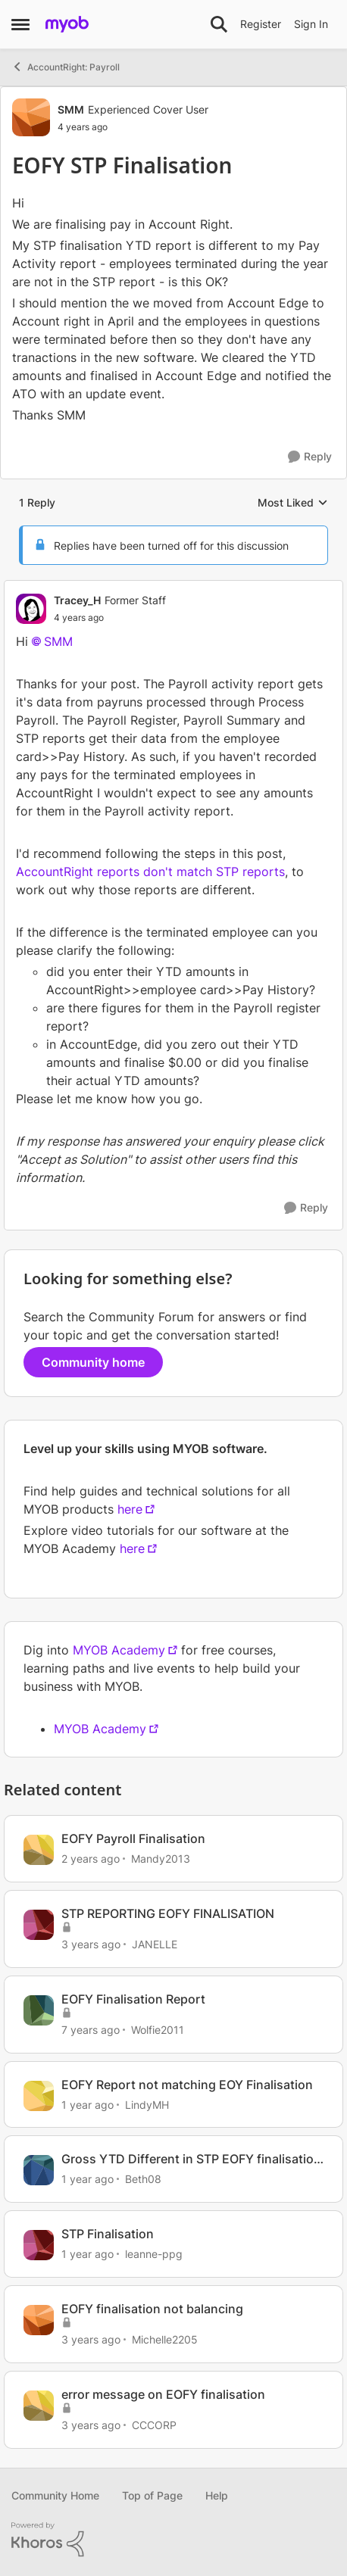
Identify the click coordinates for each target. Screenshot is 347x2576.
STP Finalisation (107, 2233)
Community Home (55, 2495)
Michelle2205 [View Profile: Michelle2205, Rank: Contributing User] (165, 2339)
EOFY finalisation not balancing (152, 2308)
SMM (58, 641)
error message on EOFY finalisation (163, 2394)
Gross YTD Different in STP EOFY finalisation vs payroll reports (191, 2159)
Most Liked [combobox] (293, 503)
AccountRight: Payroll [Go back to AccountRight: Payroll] (65, 67)
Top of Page (152, 2495)
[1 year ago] (87, 2104)
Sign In (311, 23)
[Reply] (310, 457)
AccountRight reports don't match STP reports (150, 871)
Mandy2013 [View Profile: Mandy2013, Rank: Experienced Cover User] (160, 1858)
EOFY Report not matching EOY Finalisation (187, 2084)
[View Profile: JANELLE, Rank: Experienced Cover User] (38, 1925)
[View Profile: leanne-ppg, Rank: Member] (38, 2245)
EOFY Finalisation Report (133, 1999)
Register (260, 23)
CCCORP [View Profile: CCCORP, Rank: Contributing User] (154, 2425)
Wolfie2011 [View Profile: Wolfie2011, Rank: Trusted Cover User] (157, 2029)
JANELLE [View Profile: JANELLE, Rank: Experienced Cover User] (154, 1944)
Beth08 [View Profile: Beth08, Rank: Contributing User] (143, 2178)
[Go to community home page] (67, 24)
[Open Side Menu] (20, 24)
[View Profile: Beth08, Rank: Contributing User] (38, 2170)
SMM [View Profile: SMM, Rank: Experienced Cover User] (71, 109)
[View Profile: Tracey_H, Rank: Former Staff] (31, 609)
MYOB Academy (119, 1650)
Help (216, 2495)
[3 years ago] (90, 1944)
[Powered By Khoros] (173, 2539)
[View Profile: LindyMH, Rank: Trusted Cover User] (38, 2096)
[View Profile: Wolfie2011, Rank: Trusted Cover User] (38, 2010)
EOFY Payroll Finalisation (133, 1838)
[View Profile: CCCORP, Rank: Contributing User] (38, 2405)
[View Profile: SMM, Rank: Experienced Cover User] (31, 117)
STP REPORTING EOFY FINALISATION (167, 1913)
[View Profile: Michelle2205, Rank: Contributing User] (38, 2320)
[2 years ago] (90, 1859)
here (129, 1509)
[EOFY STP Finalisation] (110, 618)
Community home (93, 1362)
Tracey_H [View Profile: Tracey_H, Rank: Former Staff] (77, 600)
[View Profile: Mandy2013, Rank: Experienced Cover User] (38, 1850)
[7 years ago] (90, 2030)
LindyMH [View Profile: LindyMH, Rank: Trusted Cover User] (147, 2103)
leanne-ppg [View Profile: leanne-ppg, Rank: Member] (154, 2253)
